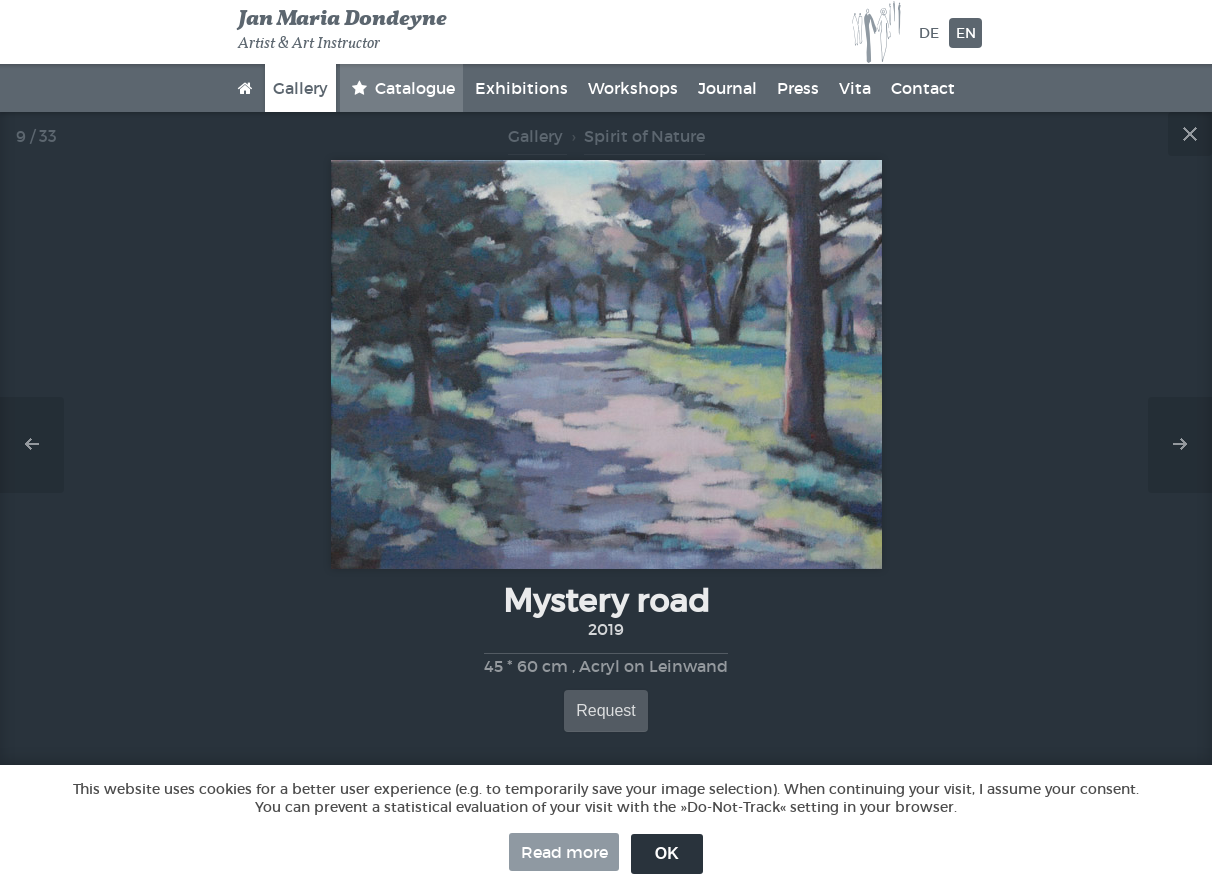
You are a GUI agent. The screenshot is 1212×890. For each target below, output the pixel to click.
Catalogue (413, 88)
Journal (727, 88)
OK (667, 853)
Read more (564, 852)
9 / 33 (36, 136)
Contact (923, 88)
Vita (855, 88)
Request (606, 710)
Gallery (300, 88)
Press (798, 88)
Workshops (633, 88)
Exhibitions (521, 88)
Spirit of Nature (644, 136)
